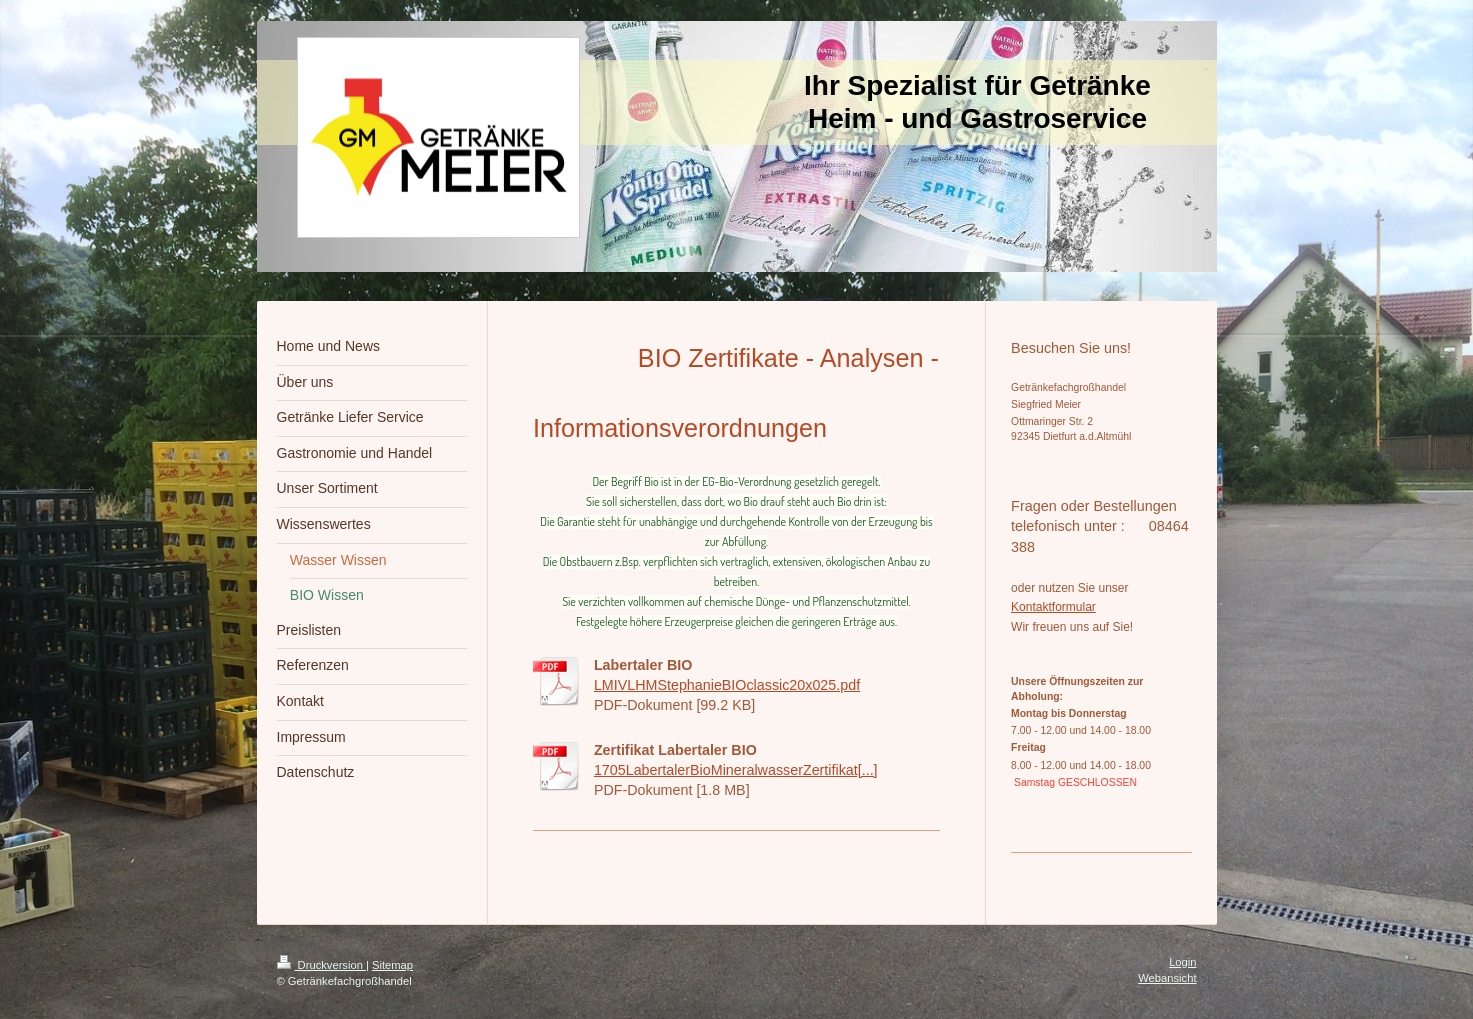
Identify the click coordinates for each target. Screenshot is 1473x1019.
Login (1182, 962)
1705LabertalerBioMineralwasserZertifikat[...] (736, 770)
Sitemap (392, 965)
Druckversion (322, 965)
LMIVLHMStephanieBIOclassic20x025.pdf (727, 685)
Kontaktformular (1053, 607)
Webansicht (1167, 978)
